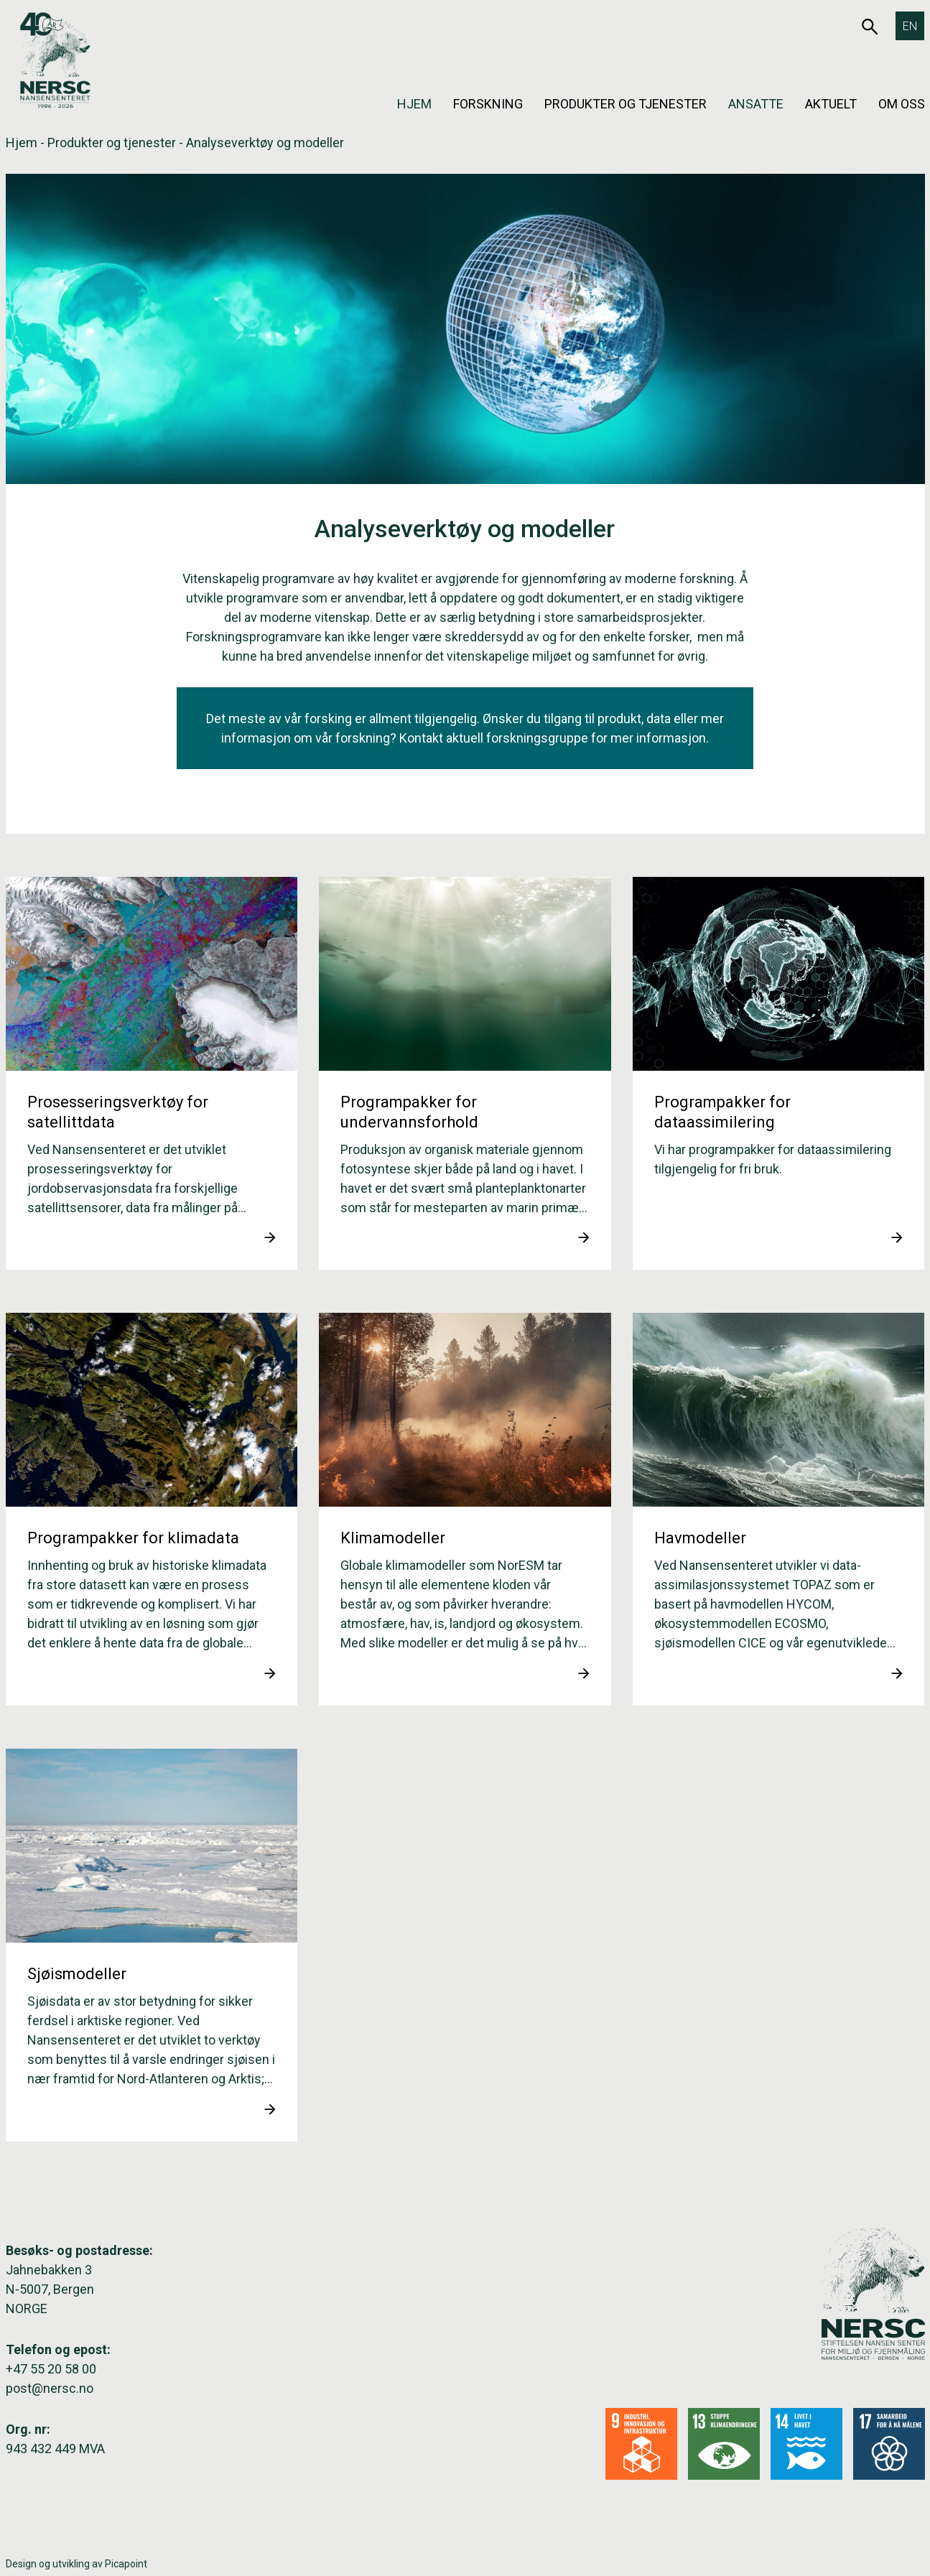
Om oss (901, 103)
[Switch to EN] (910, 25)
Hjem (414, 103)
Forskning (488, 103)
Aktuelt (831, 103)
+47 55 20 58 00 (51, 2368)
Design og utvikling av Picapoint (76, 2564)
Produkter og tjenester (625, 103)
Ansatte (755, 103)
